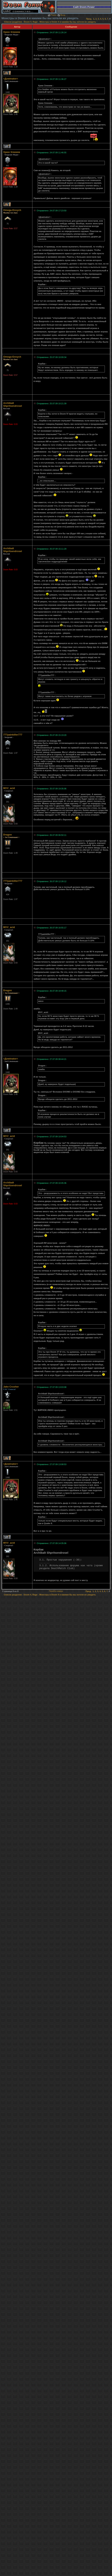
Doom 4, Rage (31, 22)
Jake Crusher (11, 1386)
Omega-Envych (12, 210)
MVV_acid (9, 788)
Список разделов (13, 22)
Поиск (52, 15)
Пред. (89, 19)
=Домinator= (10, 78)
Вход (61, 15)
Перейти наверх (56, 1591)
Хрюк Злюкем (11, 32)
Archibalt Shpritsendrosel (12, 404)
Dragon (7, 834)
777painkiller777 (12, 734)
